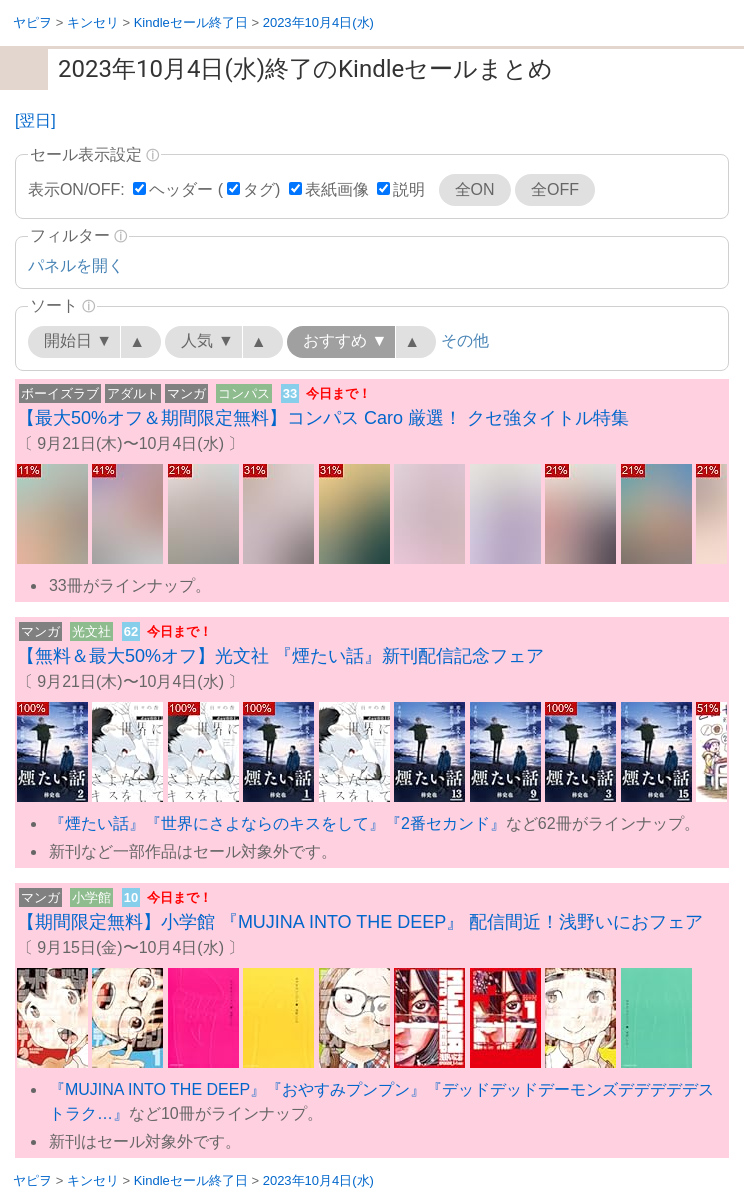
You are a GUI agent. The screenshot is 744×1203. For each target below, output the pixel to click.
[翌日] (35, 120)
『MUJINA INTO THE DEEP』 (157, 1089)
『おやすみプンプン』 (346, 1089)
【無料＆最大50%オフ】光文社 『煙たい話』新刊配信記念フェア (280, 656)
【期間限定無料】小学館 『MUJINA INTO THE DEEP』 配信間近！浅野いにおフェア (360, 922)
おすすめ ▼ (345, 340)
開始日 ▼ (78, 340)
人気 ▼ (207, 340)
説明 (409, 189)
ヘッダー (181, 189)
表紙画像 (337, 189)
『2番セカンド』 (445, 823)
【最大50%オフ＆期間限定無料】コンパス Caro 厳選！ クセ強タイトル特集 (323, 418)
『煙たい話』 (97, 823)
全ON (475, 189)
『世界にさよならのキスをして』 (265, 823)
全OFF (555, 189)
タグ (259, 189)
